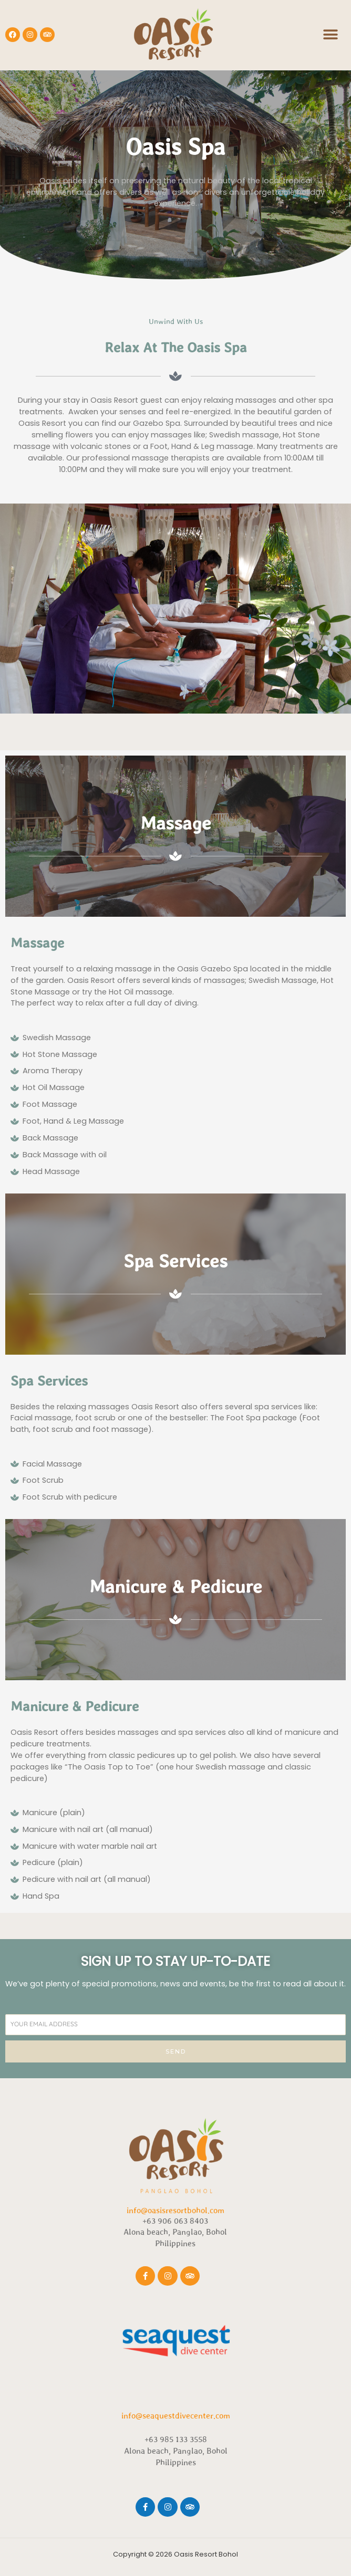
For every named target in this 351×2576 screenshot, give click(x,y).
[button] (330, 35)
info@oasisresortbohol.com (175, 2210)
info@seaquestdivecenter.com (175, 2415)
